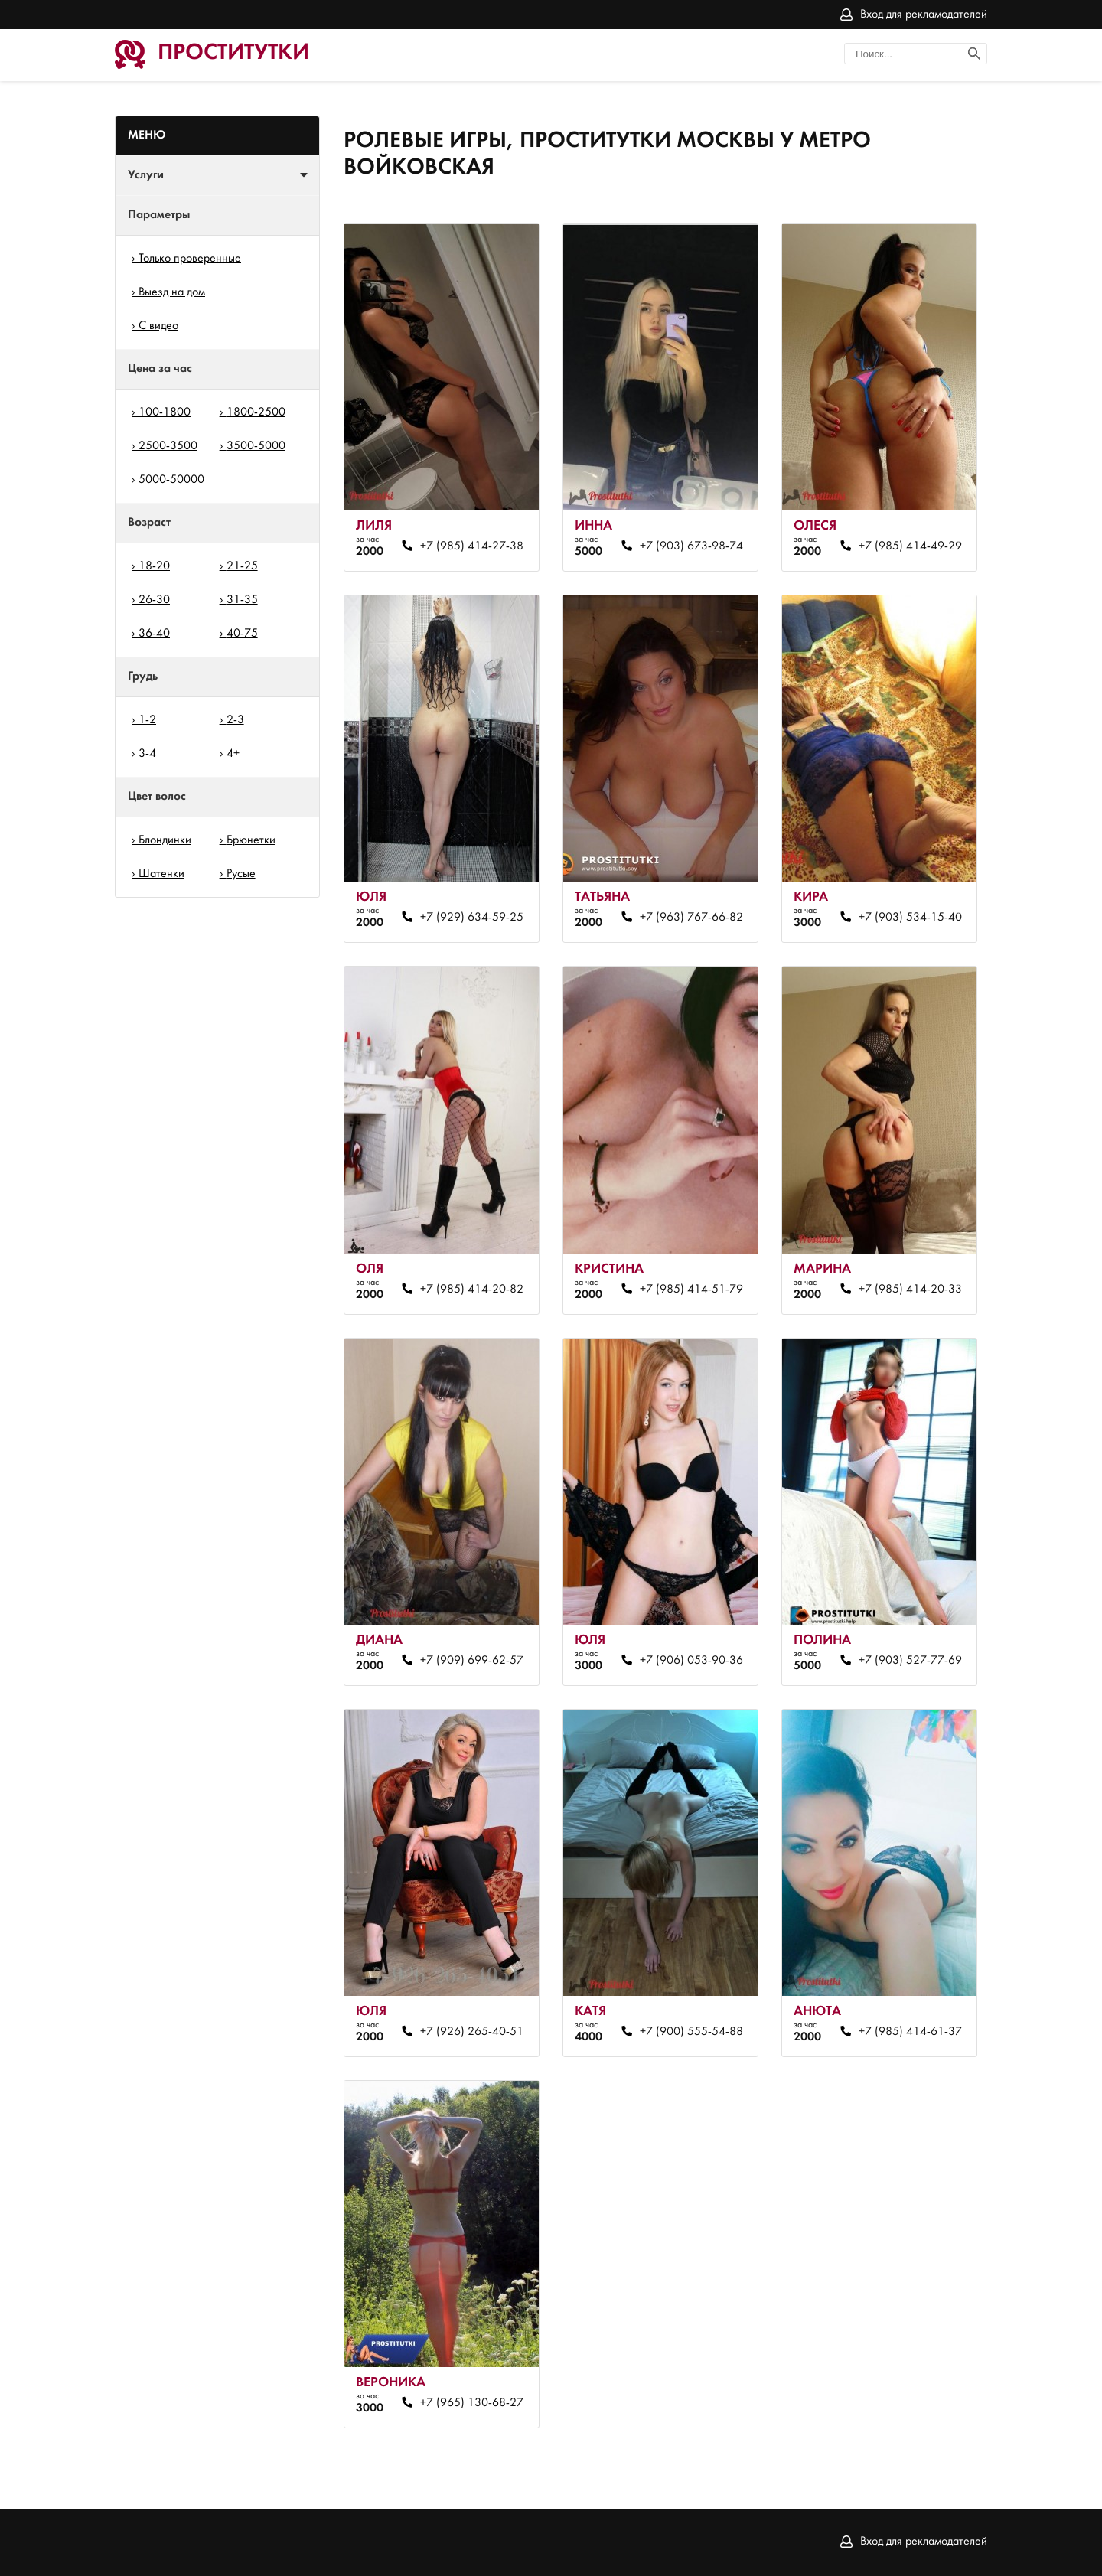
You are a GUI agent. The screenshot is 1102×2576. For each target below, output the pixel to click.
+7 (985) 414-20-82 (471, 1289)
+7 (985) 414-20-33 (910, 1289)
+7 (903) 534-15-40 (910, 917)
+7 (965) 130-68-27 (471, 2403)
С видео (158, 326)
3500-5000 (256, 446)
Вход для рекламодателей (923, 14)
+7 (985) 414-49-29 (910, 546)
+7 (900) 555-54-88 (691, 2032)
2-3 (235, 720)
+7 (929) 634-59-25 (471, 917)
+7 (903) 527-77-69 (910, 1661)
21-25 (242, 566)
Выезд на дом (172, 292)
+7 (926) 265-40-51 (471, 2032)
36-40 (154, 634)
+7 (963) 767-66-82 (691, 917)
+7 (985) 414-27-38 (471, 546)
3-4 (147, 754)
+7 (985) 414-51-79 (691, 1289)
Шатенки (161, 874)
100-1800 (165, 412)
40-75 (242, 634)
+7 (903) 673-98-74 (691, 546)
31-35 (242, 600)
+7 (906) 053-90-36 (691, 1661)
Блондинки (165, 840)
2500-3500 (168, 446)
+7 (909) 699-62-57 (471, 1661)
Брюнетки (251, 840)
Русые (241, 874)
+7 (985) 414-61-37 (910, 2032)
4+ (233, 754)
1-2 (147, 720)
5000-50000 (171, 480)
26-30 (154, 600)
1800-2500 (256, 412)
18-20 (154, 566)
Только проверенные (190, 259)
